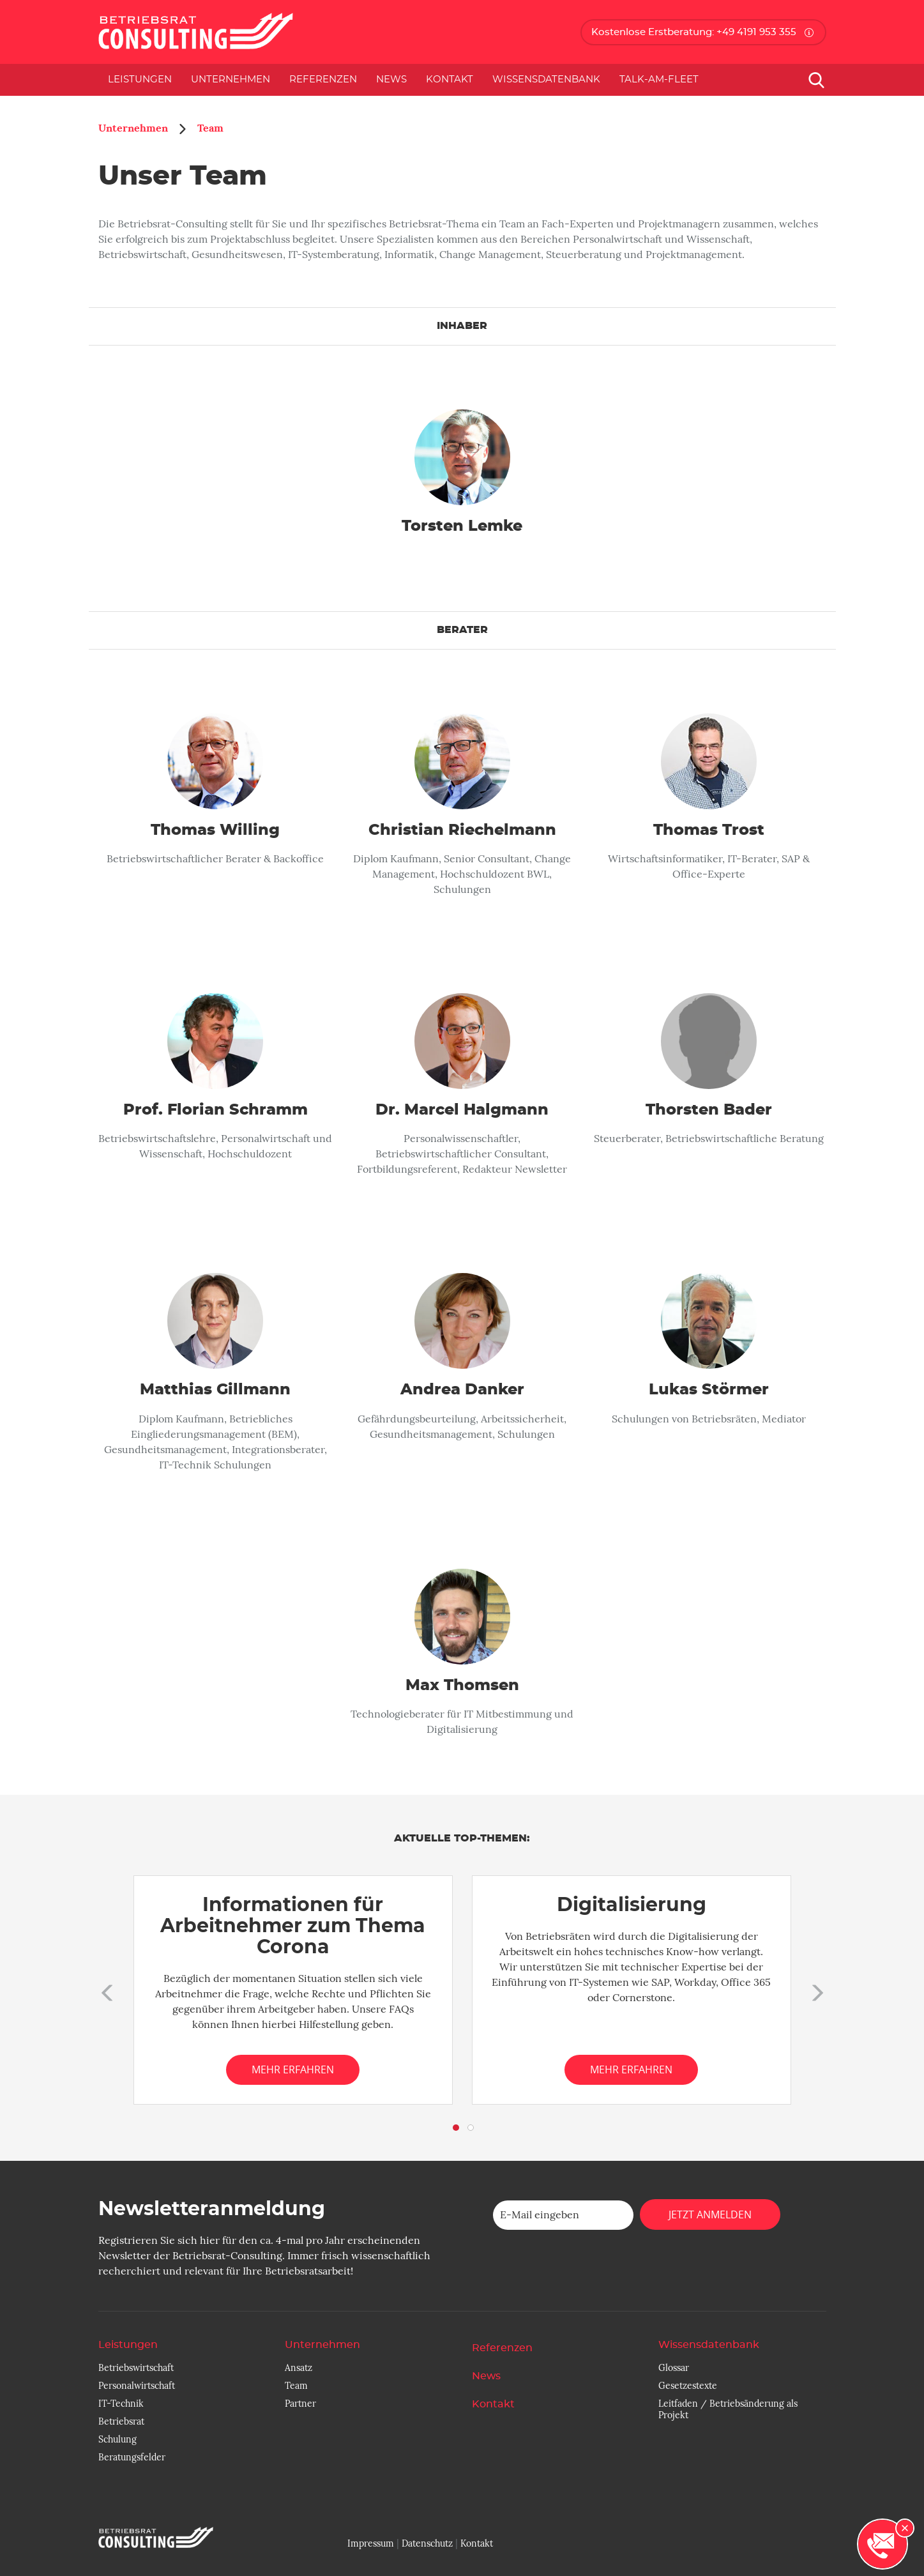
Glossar (673, 2368)
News (391, 79)
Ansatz (298, 2368)
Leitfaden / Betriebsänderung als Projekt (728, 2409)
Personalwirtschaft (136, 2385)
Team (210, 128)
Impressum (370, 2543)
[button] (104, 1990)
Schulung (117, 2439)
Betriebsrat (121, 2421)
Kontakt (449, 79)
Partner (300, 2403)
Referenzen (323, 79)
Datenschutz (427, 2543)
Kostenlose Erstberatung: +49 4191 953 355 (693, 32)
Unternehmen (133, 128)
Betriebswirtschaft (136, 2368)
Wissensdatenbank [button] (546, 79)
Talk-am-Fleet (659, 79)
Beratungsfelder (131, 2457)
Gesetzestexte (687, 2385)
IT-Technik (121, 2403)
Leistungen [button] (140, 79)
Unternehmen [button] (230, 79)
